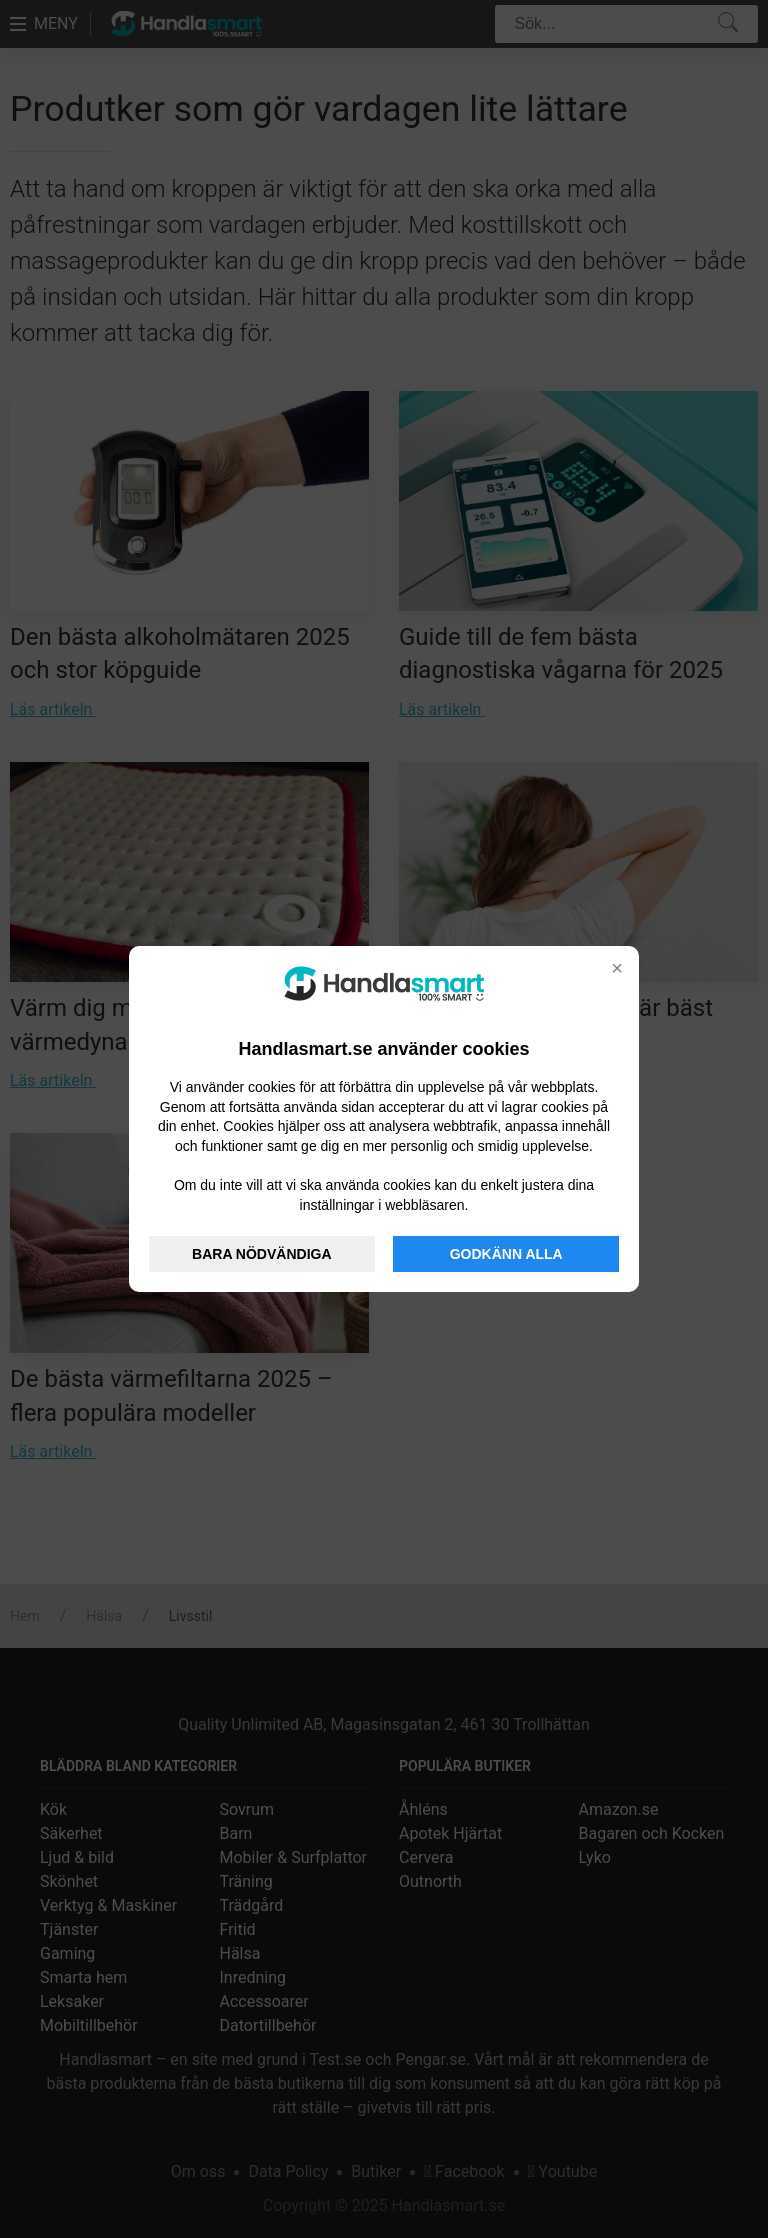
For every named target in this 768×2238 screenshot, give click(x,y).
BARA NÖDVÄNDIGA (261, 1254)
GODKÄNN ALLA (506, 1254)
